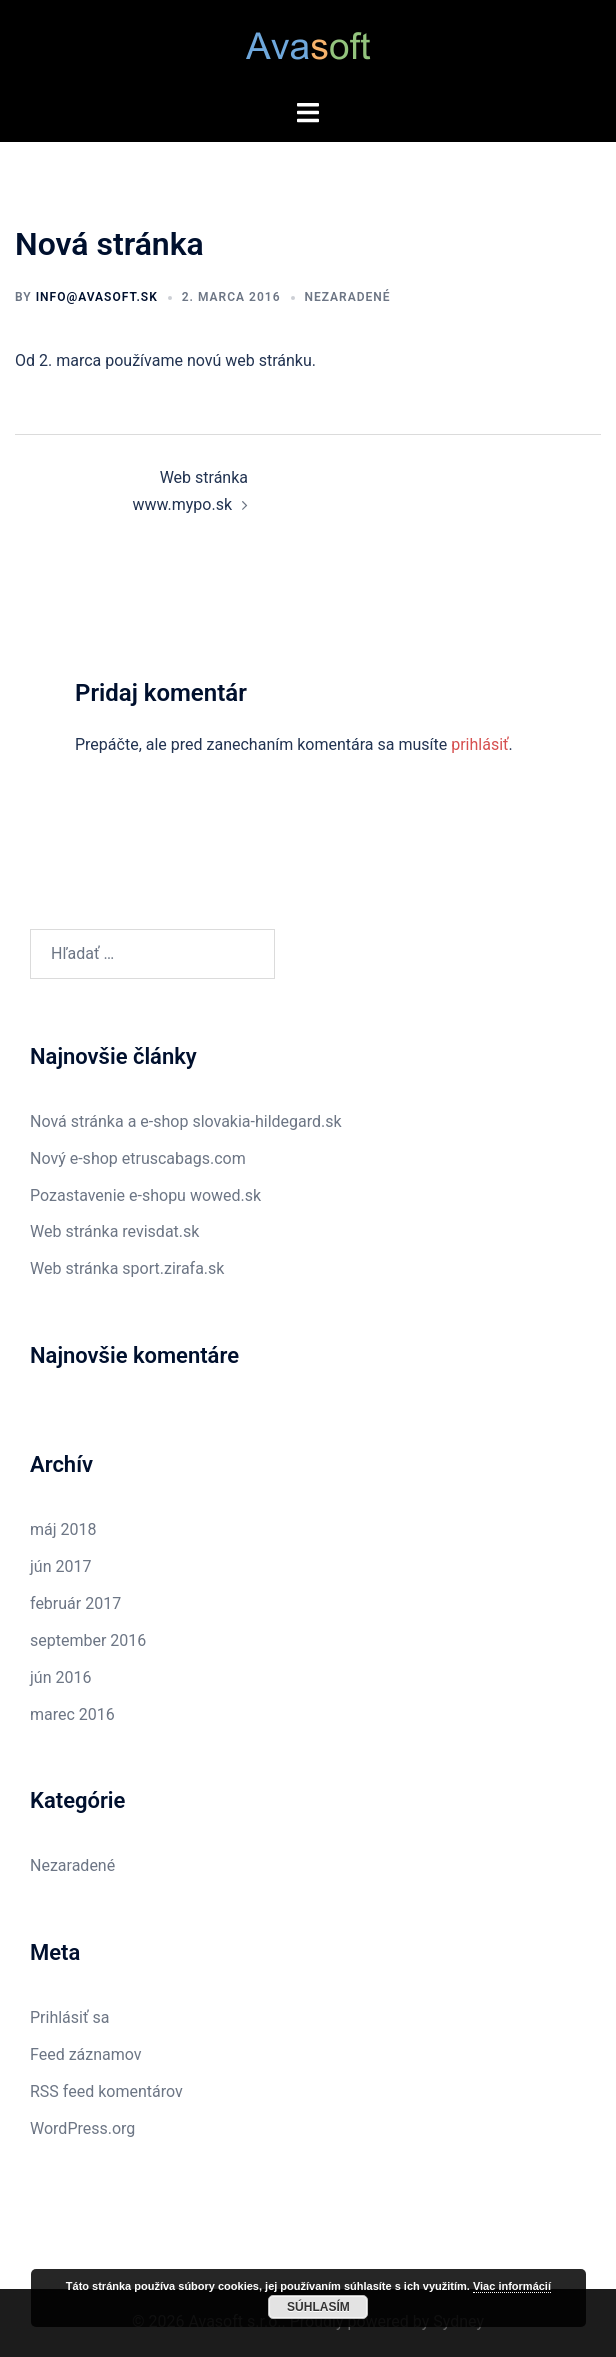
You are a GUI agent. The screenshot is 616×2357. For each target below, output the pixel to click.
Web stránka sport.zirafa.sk (127, 1268)
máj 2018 (63, 1529)
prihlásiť (479, 744)
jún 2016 (60, 1677)
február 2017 (75, 1603)
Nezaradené (348, 297)
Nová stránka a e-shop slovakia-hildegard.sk (186, 1121)
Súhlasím (318, 2307)
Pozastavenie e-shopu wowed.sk (145, 1195)
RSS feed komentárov (106, 2091)
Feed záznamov (86, 2054)
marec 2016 (72, 1714)
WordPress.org (82, 2128)
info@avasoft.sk (97, 297)
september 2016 (88, 1640)
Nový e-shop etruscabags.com (138, 1158)
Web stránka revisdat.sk (114, 1231)
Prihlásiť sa (69, 2017)
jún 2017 (60, 1566)
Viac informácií (512, 2286)
